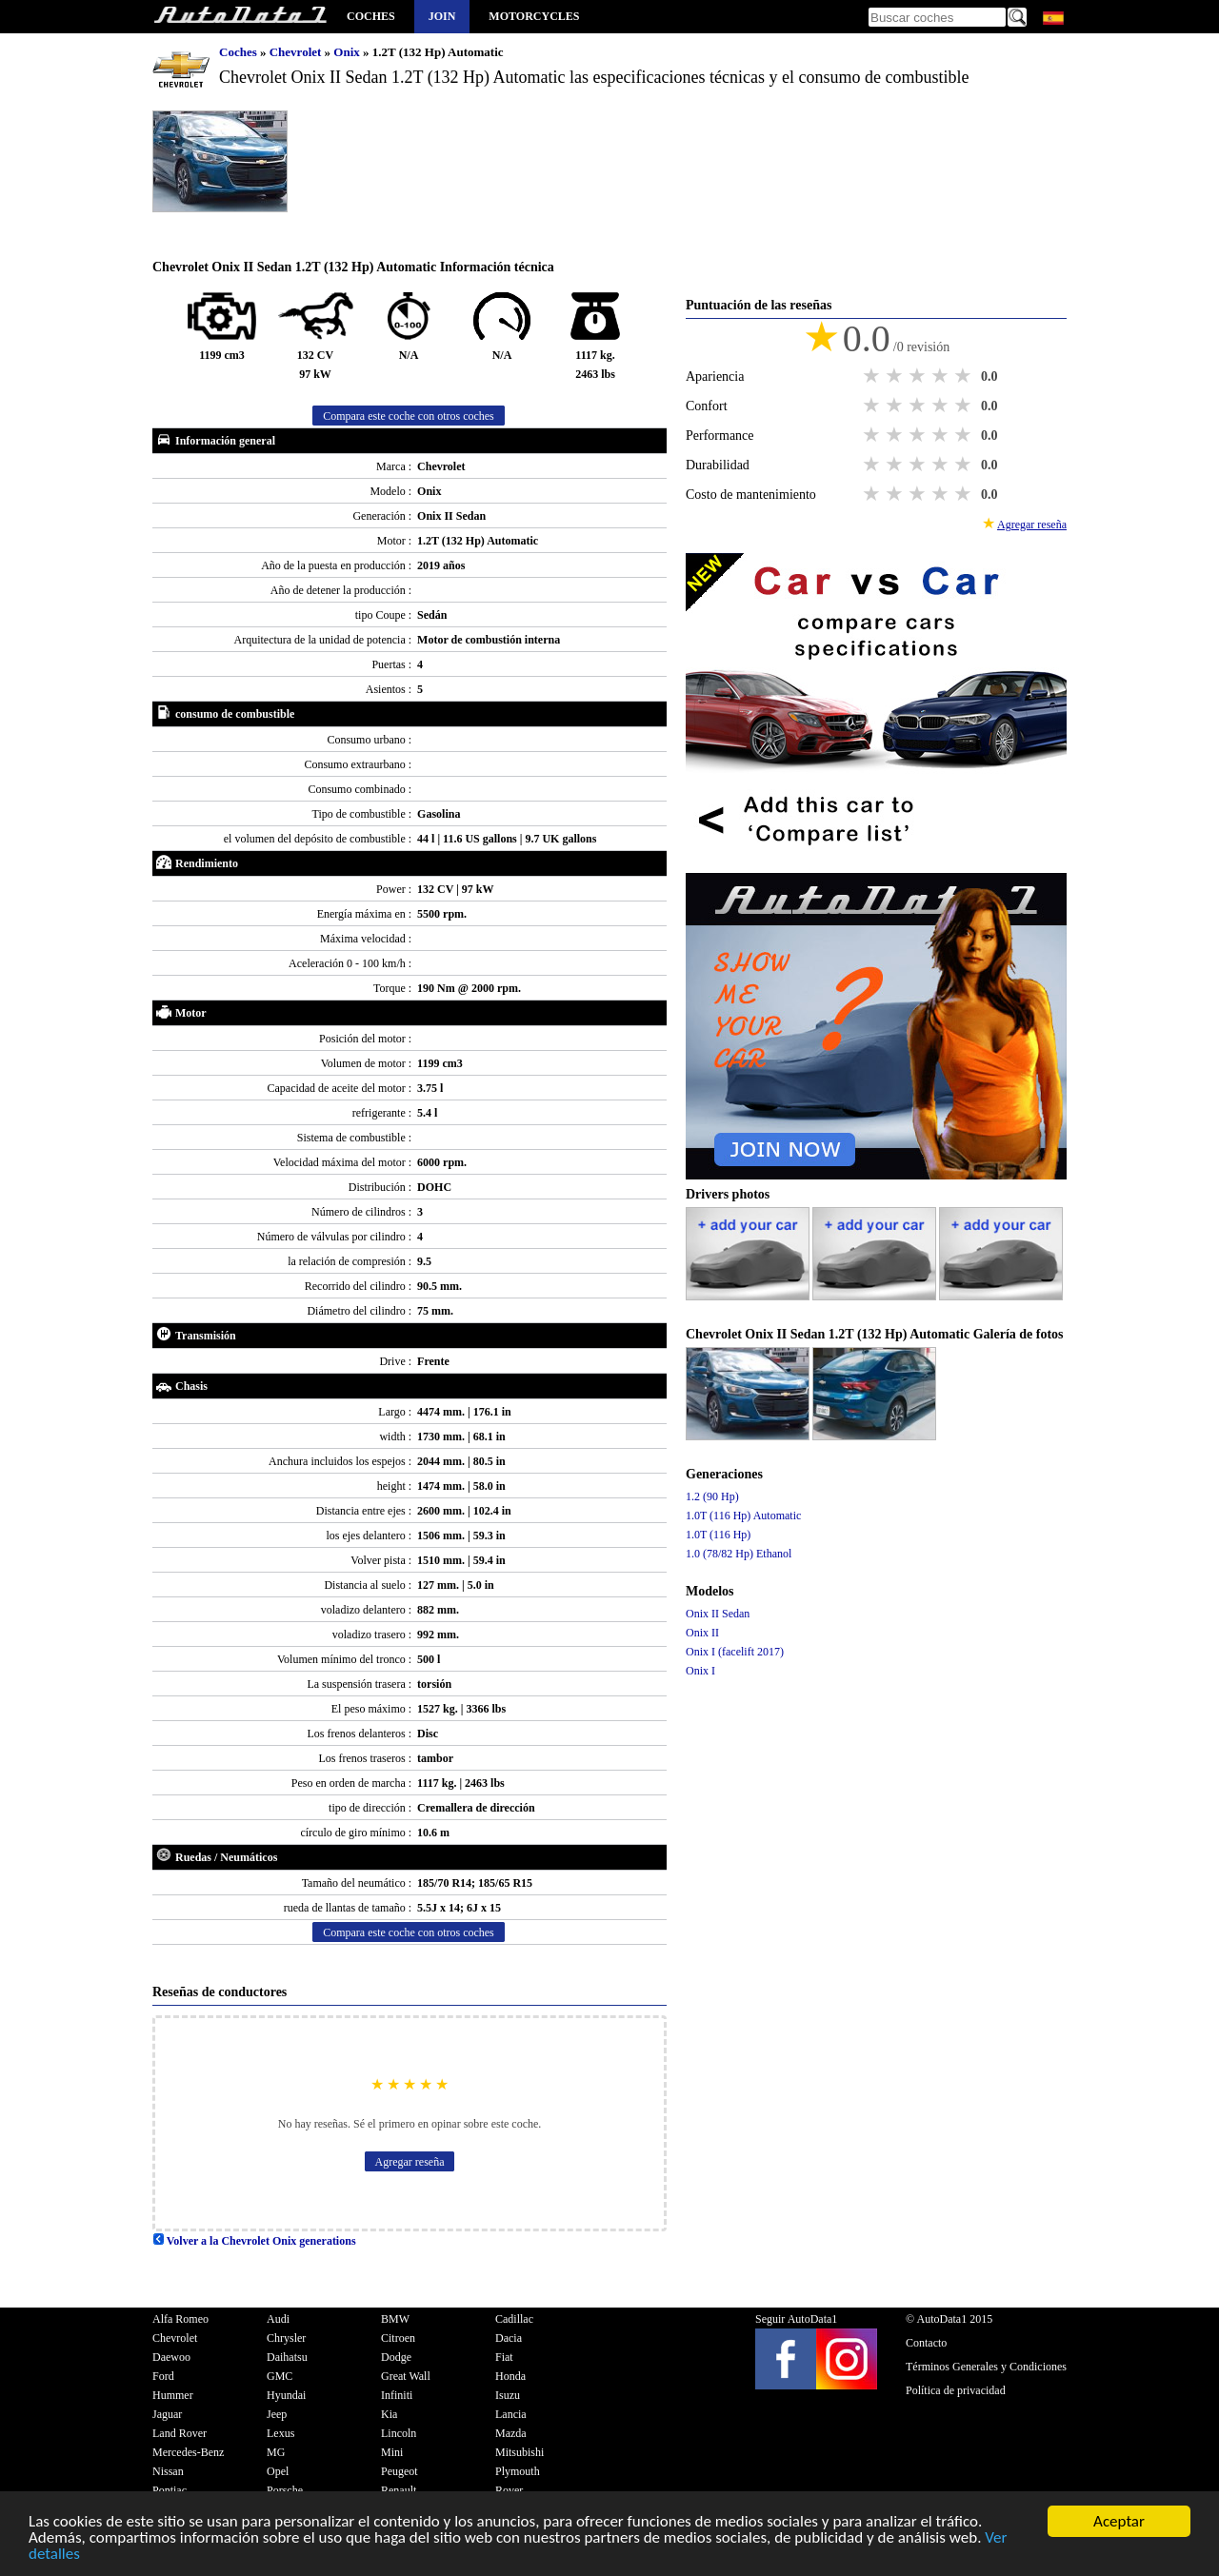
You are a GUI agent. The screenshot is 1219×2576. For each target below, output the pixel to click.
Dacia (508, 2338)
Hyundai (286, 2395)
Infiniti (396, 2395)
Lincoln (398, 2433)
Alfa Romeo (180, 2319)
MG (276, 2452)
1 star (873, 376)
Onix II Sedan (717, 1613)
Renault (398, 2490)
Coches (371, 16)
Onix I (700, 1670)
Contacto (926, 2342)
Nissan (168, 2471)
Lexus (280, 2433)
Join (442, 16)
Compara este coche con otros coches (408, 416)
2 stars (896, 376)
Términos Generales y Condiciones (986, 2366)
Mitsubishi (519, 2452)
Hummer (172, 2395)
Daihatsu (287, 2357)
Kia (389, 2414)
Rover (509, 2490)
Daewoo (171, 2357)
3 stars (919, 376)
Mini (392, 2452)
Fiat (504, 2357)
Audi (278, 2319)
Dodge (396, 2357)
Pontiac (169, 2490)
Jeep (277, 2414)
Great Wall (405, 2376)
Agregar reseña (410, 2162)
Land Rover (179, 2433)
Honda (510, 2376)
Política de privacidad (956, 2390)
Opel (278, 2471)
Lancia (511, 2414)
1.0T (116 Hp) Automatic (743, 1515)
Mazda (511, 2433)
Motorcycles (534, 16)
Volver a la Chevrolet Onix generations (254, 2241)
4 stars (941, 376)
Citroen (398, 2338)
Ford (163, 2376)
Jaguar (167, 2414)
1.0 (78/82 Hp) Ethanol (738, 1553)
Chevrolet (297, 52)
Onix (348, 52)
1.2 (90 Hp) (712, 1496)
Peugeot (399, 2471)
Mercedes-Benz (188, 2452)
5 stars (964, 376)
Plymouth (517, 2471)
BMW (395, 2319)
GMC (279, 2376)
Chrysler (286, 2338)
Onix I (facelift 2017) (735, 1651)
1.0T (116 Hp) (718, 1534)
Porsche (285, 2490)
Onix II (702, 1632)
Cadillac (514, 2319)
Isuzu (507, 2395)
